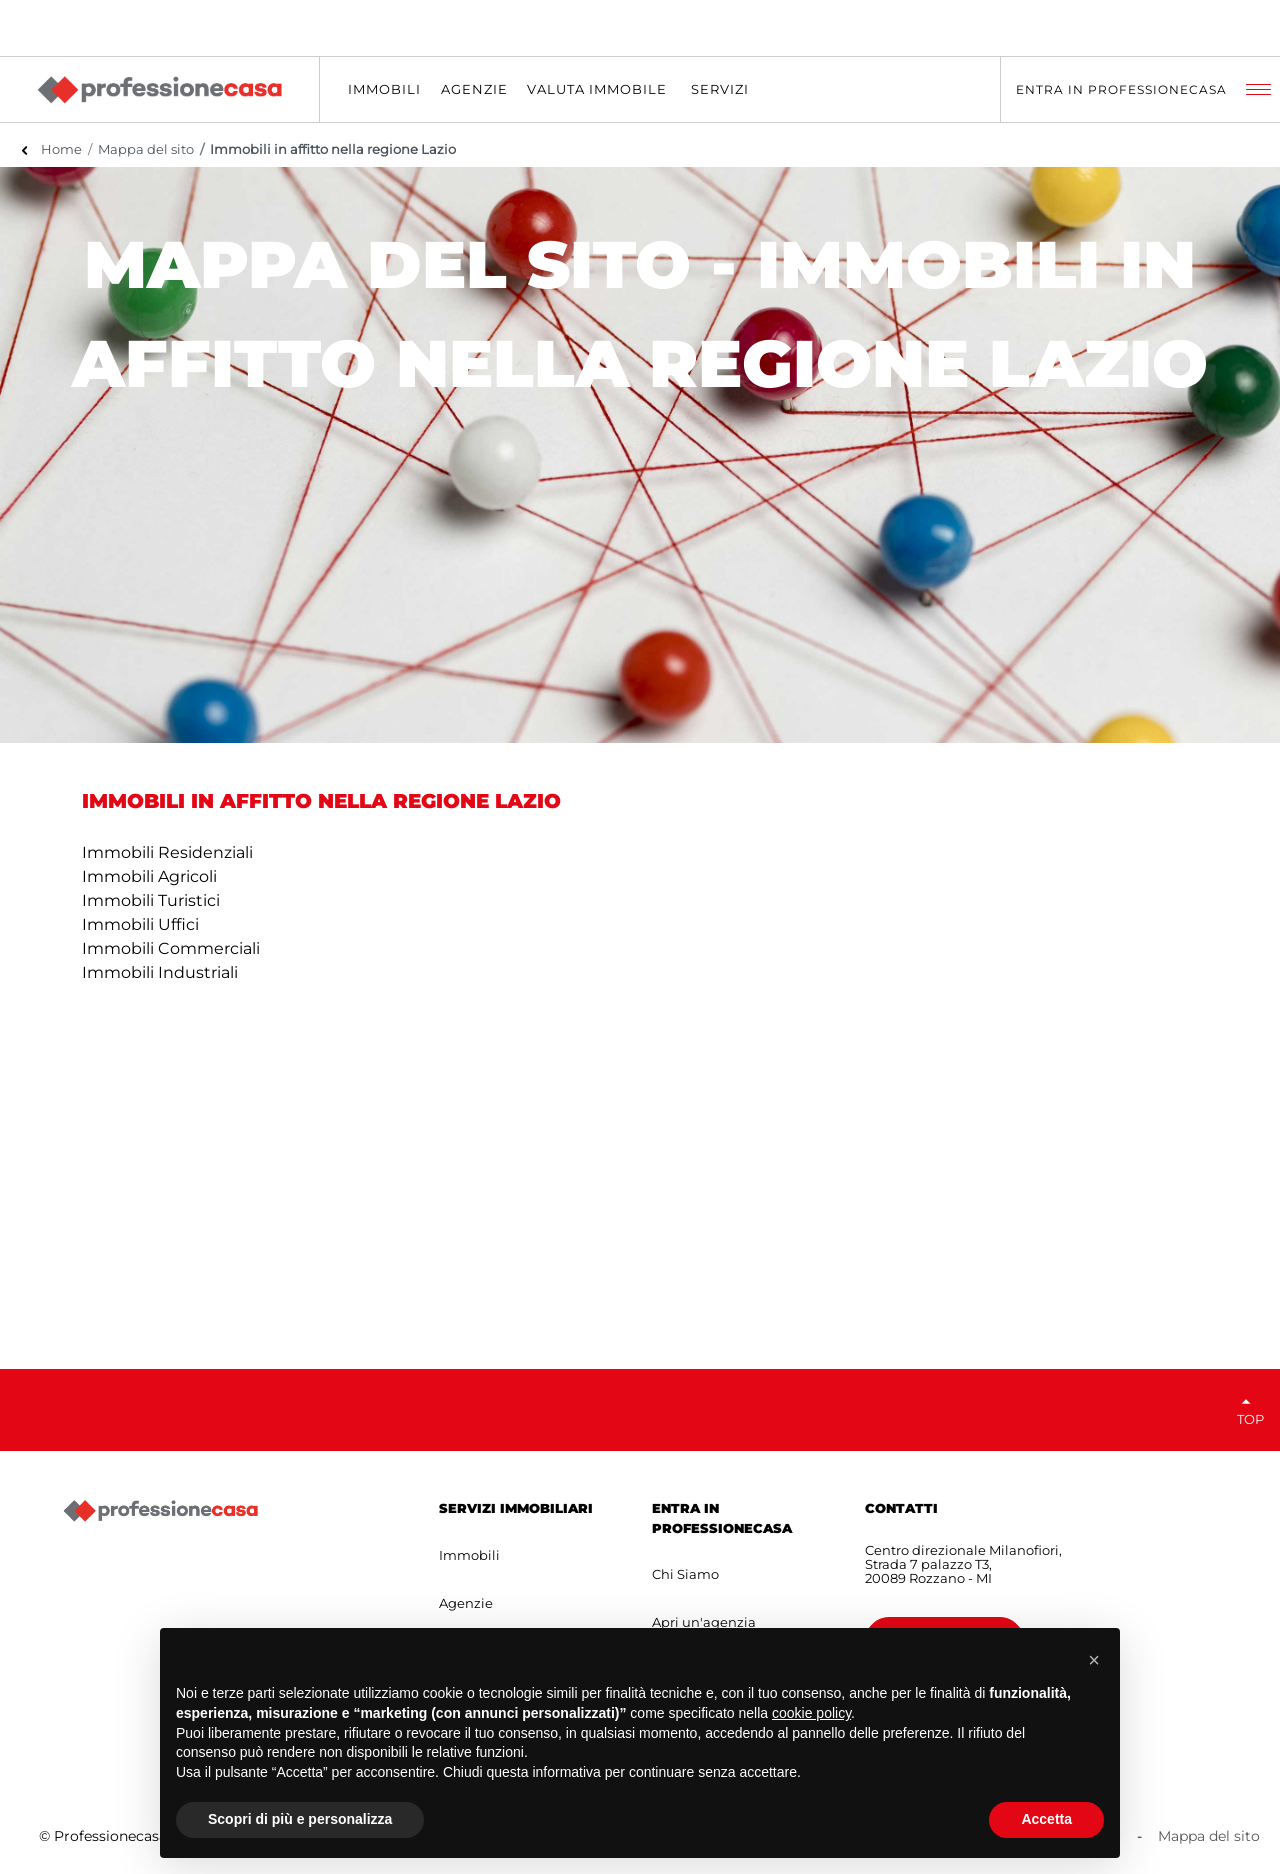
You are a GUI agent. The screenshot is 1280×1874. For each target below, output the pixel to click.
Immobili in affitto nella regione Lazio (333, 149)
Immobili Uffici (140, 924)
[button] (1094, 1660)
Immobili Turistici (151, 900)
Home (61, 149)
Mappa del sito (146, 149)
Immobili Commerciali (171, 948)
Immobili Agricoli (149, 876)
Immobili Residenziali (167, 852)
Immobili (469, 1555)
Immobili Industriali (160, 972)
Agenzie (466, 1603)
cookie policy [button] (811, 1713)
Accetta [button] (1046, 1819)
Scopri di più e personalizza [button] (300, 1819)
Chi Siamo (685, 1574)
